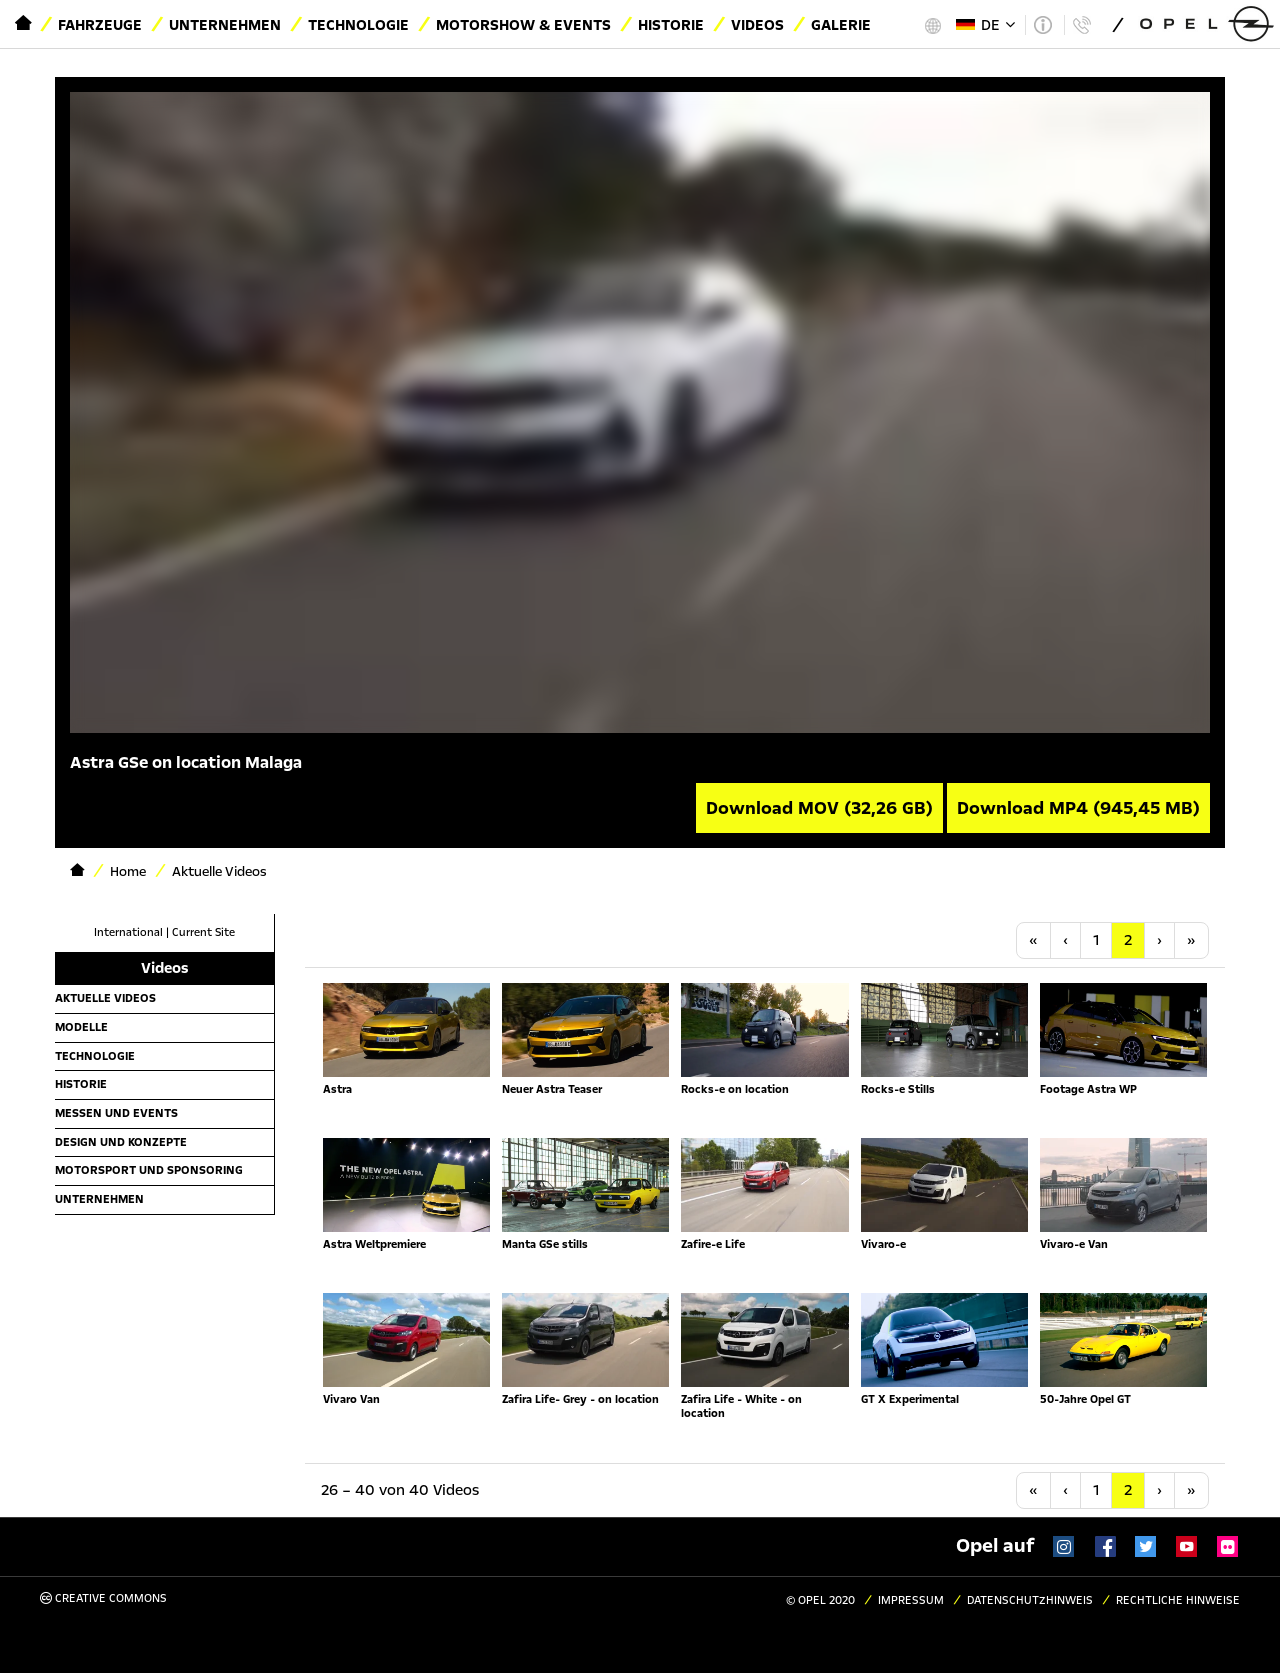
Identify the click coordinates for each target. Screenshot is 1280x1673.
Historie (671, 25)
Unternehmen (225, 25)
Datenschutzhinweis (1030, 1600)
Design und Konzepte (121, 1142)
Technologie (358, 25)
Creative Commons (103, 1598)
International (128, 932)
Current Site (203, 932)
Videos (757, 25)
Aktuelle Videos (105, 998)
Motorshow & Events (523, 25)
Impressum (911, 1600)
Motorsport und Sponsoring (149, 1170)
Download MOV (819, 808)
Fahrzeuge (100, 25)
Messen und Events (116, 1113)
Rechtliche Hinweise (1178, 1600)
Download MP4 (1078, 808)
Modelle (81, 1027)
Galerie (841, 25)
